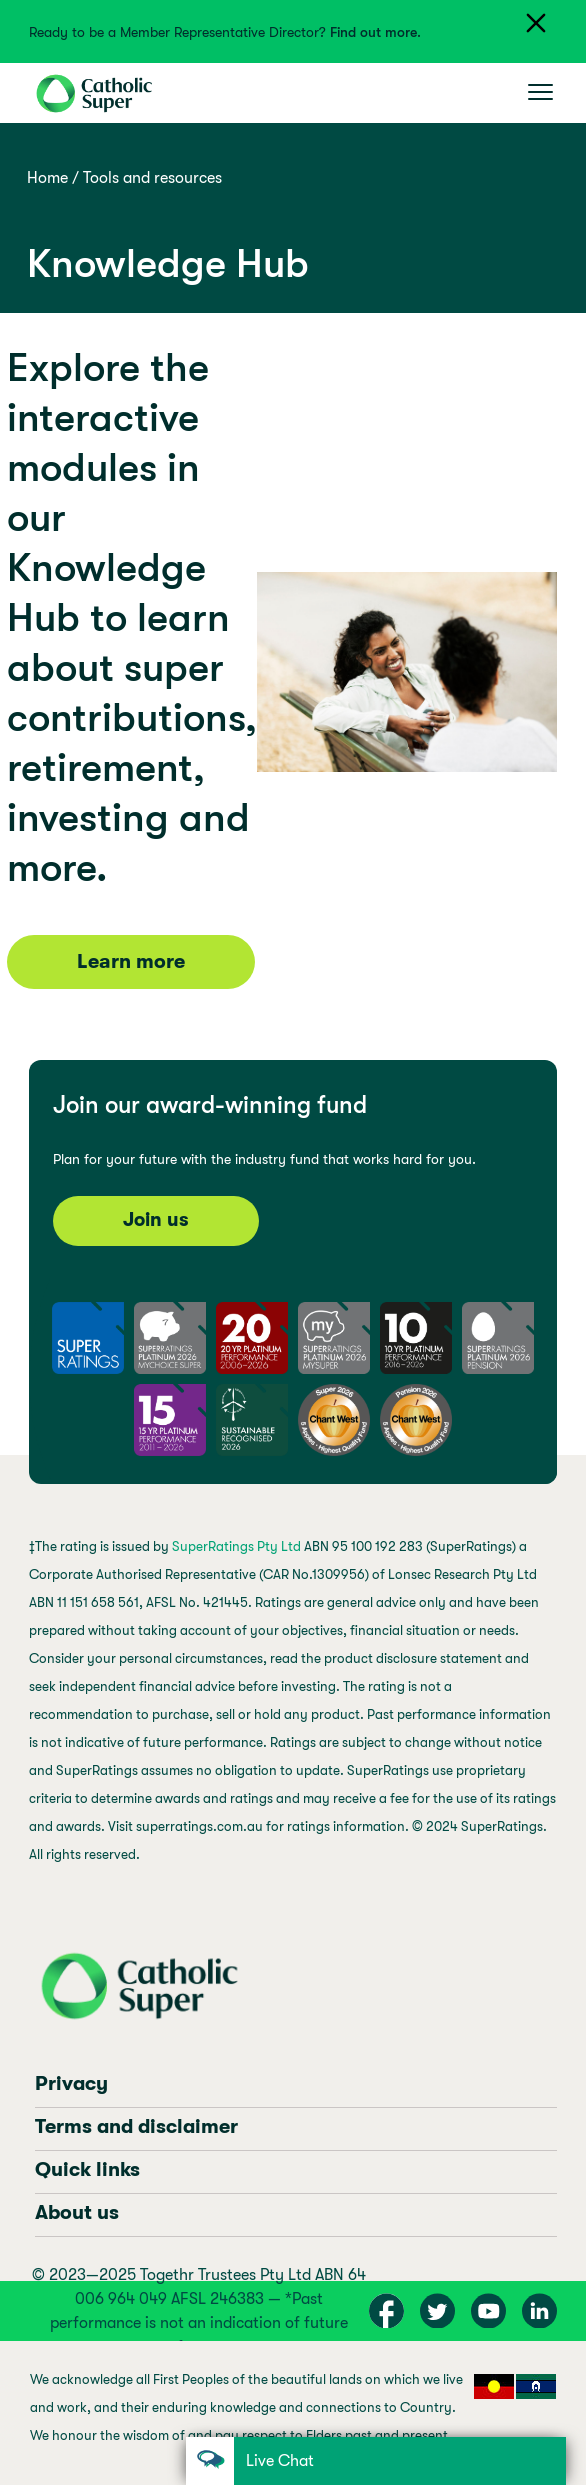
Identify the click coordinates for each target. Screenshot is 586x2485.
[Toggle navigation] (540, 93)
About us (77, 2212)
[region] (292, 2413)
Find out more (373, 32)
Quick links (87, 2169)
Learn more (131, 961)
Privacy (71, 2083)
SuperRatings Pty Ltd (236, 1546)
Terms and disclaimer (136, 2126)
